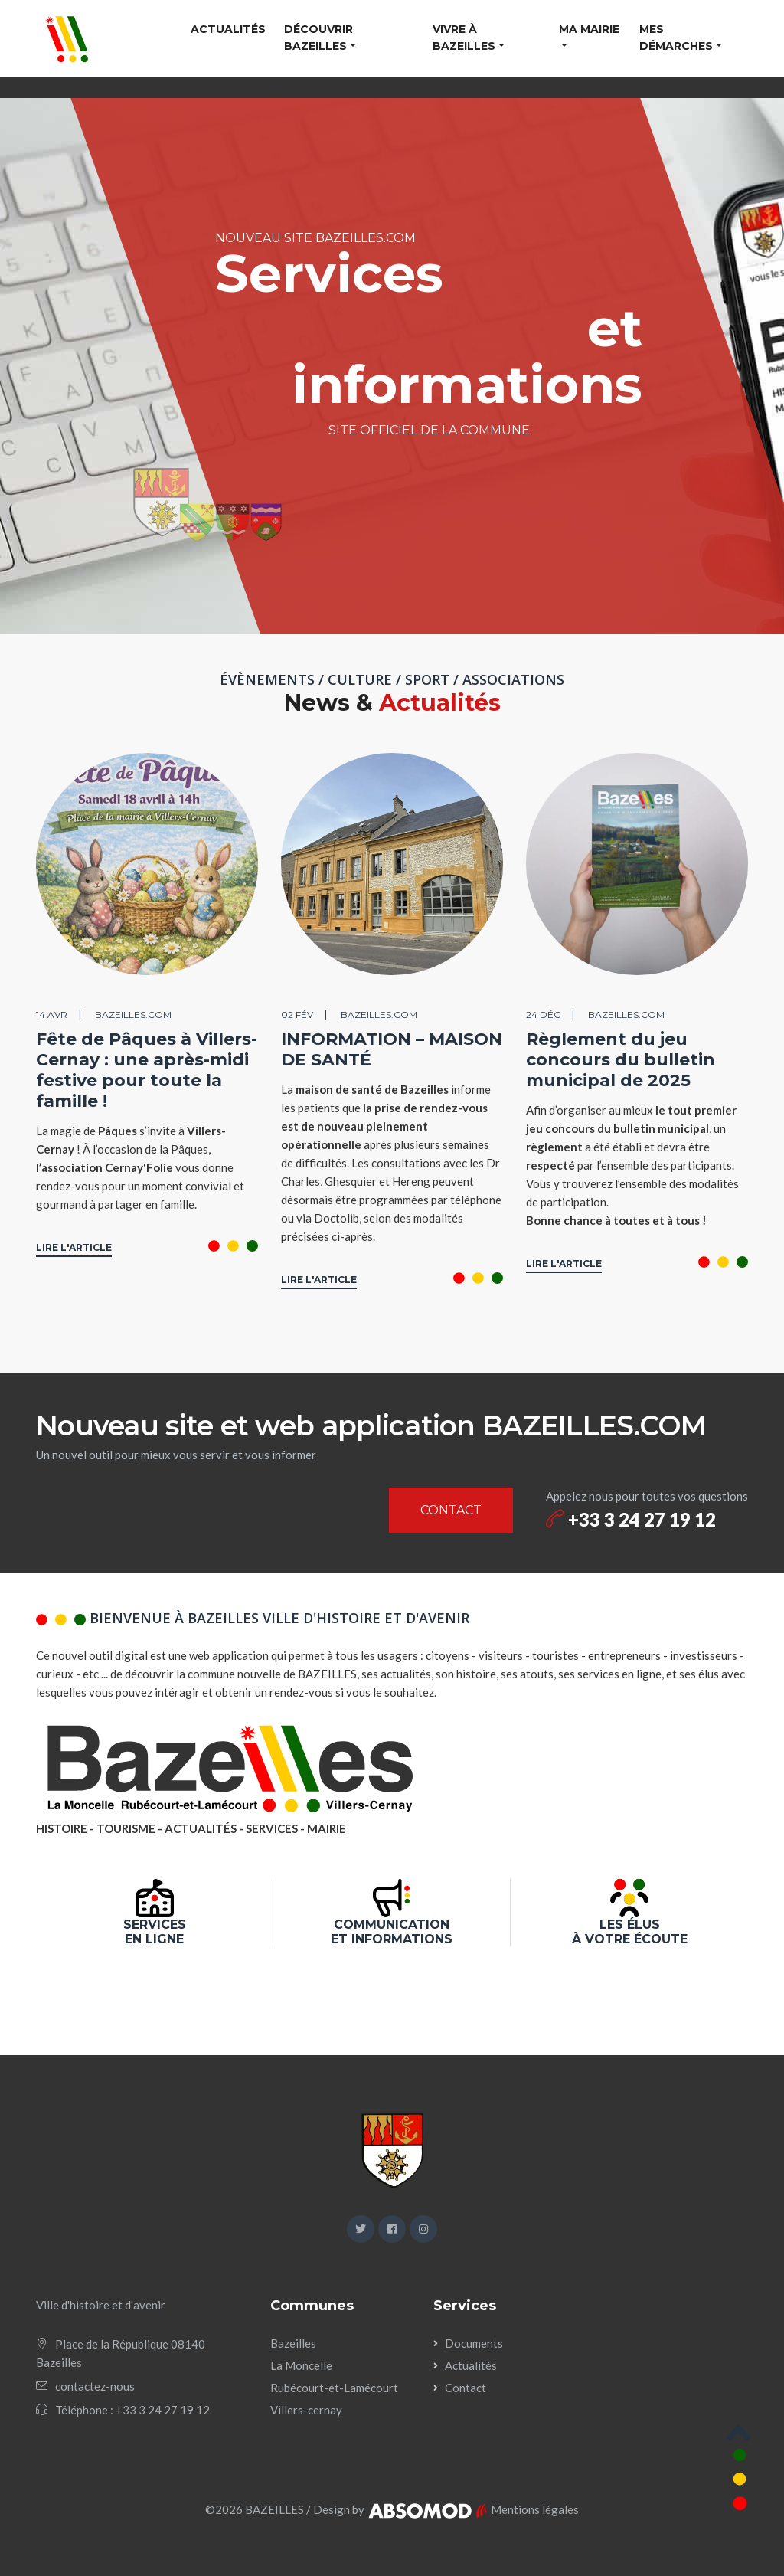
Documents (474, 2343)
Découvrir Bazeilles (318, 37)
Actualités (228, 29)
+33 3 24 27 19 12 (631, 1519)
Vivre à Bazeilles (464, 37)
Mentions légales (535, 2509)
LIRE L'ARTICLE (74, 1247)
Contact (465, 2387)
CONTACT (451, 1510)
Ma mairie (589, 29)
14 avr (51, 1014)
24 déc (543, 1014)
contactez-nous (95, 2386)
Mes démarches (676, 37)
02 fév (297, 1014)
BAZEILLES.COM (133, 1014)
